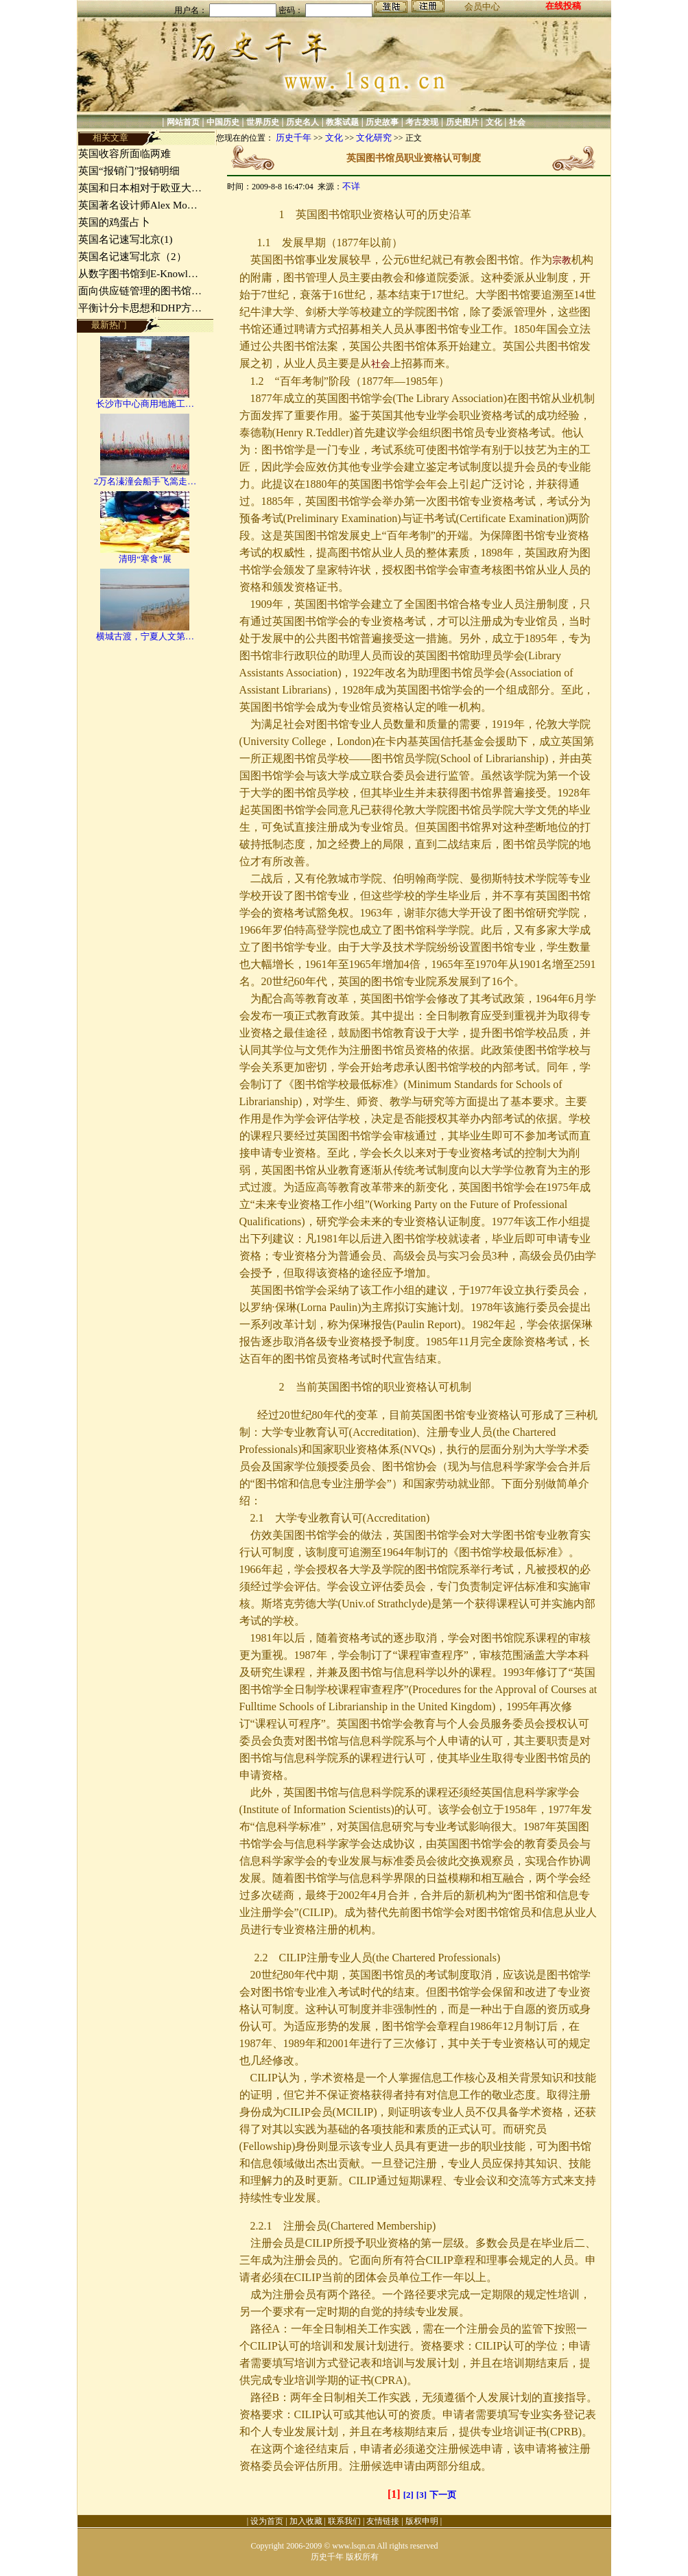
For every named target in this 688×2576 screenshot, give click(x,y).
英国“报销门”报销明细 (129, 170)
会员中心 (482, 6)
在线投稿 (563, 6)
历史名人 (302, 122)
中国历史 (222, 122)
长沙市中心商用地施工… (145, 404)
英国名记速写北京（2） (132, 256)
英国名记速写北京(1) (125, 239)
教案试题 (342, 122)
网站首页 (183, 122)
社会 (517, 122)
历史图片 (462, 122)
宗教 (561, 260)
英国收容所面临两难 (124, 153)
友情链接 (382, 2521)
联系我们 (344, 2521)
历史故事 (382, 122)
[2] (408, 2495)
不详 (351, 186)
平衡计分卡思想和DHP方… (140, 308)
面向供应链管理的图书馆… (140, 290)
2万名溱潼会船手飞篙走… (145, 481)
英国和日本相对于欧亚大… (140, 187)
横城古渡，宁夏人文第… (145, 636)
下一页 (442, 2495)
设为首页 (266, 2521)
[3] (421, 2495)
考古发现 (421, 122)
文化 (494, 122)
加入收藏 (305, 2521)
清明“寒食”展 (145, 559)
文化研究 (374, 137)
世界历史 (262, 122)
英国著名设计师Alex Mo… (138, 205)
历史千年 (293, 137)
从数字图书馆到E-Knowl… (138, 273)
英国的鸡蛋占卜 (114, 222)
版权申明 (421, 2521)
